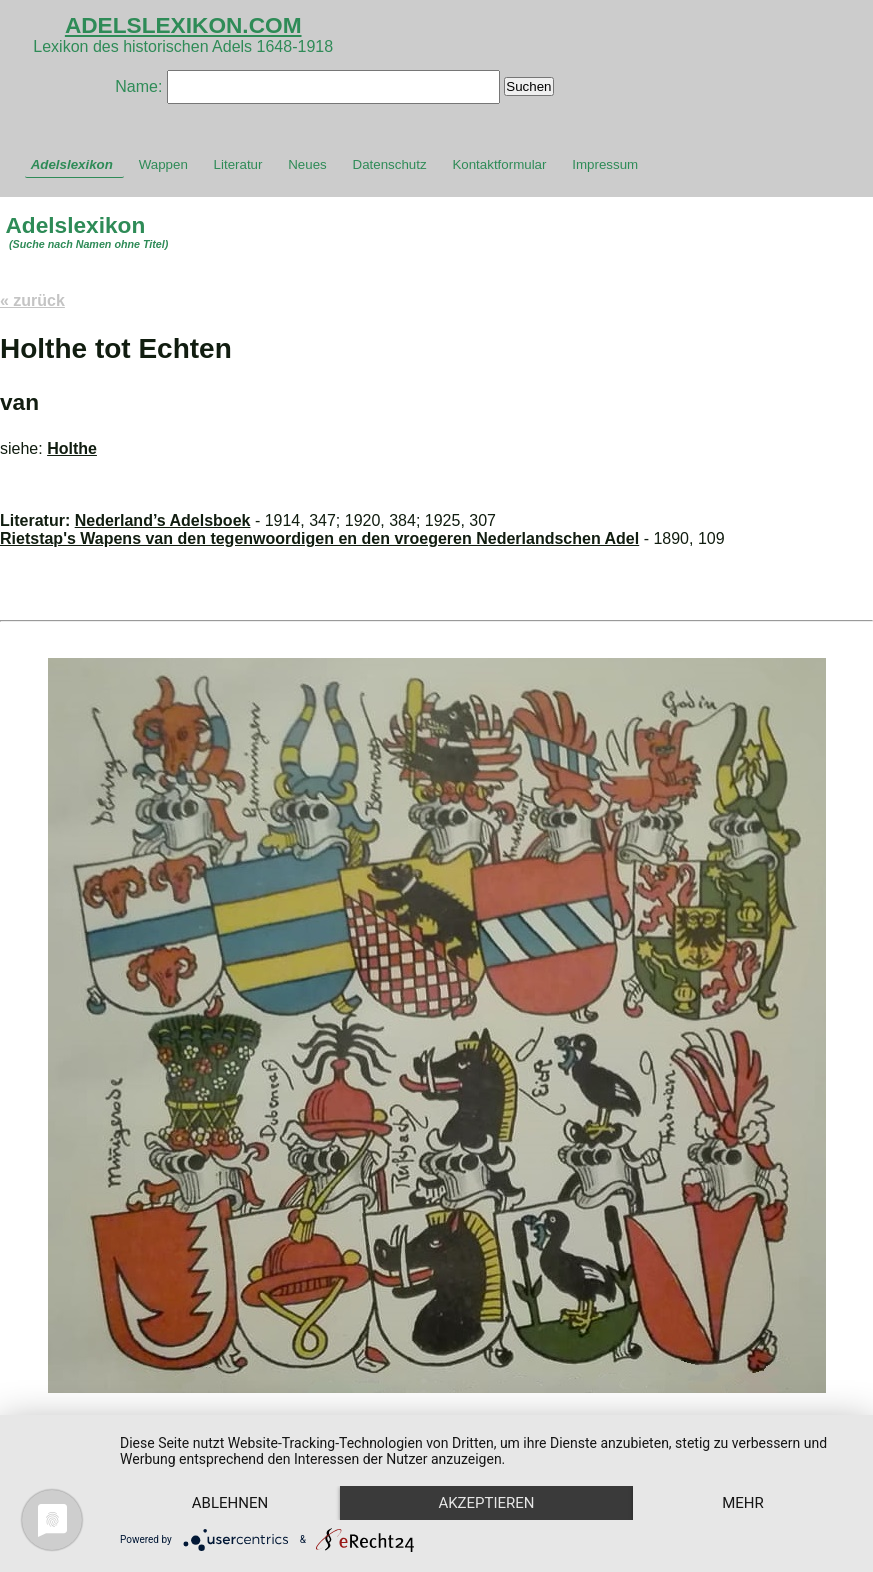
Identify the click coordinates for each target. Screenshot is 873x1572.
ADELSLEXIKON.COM (183, 25)
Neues (307, 164)
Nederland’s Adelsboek (163, 520)
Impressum (605, 164)
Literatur (238, 164)
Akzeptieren (486, 1503)
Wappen (163, 164)
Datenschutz (390, 164)
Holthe (72, 448)
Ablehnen (230, 1503)
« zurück (32, 300)
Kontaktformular (499, 164)
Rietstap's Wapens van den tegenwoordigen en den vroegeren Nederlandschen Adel (319, 538)
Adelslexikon (72, 164)
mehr (743, 1503)
